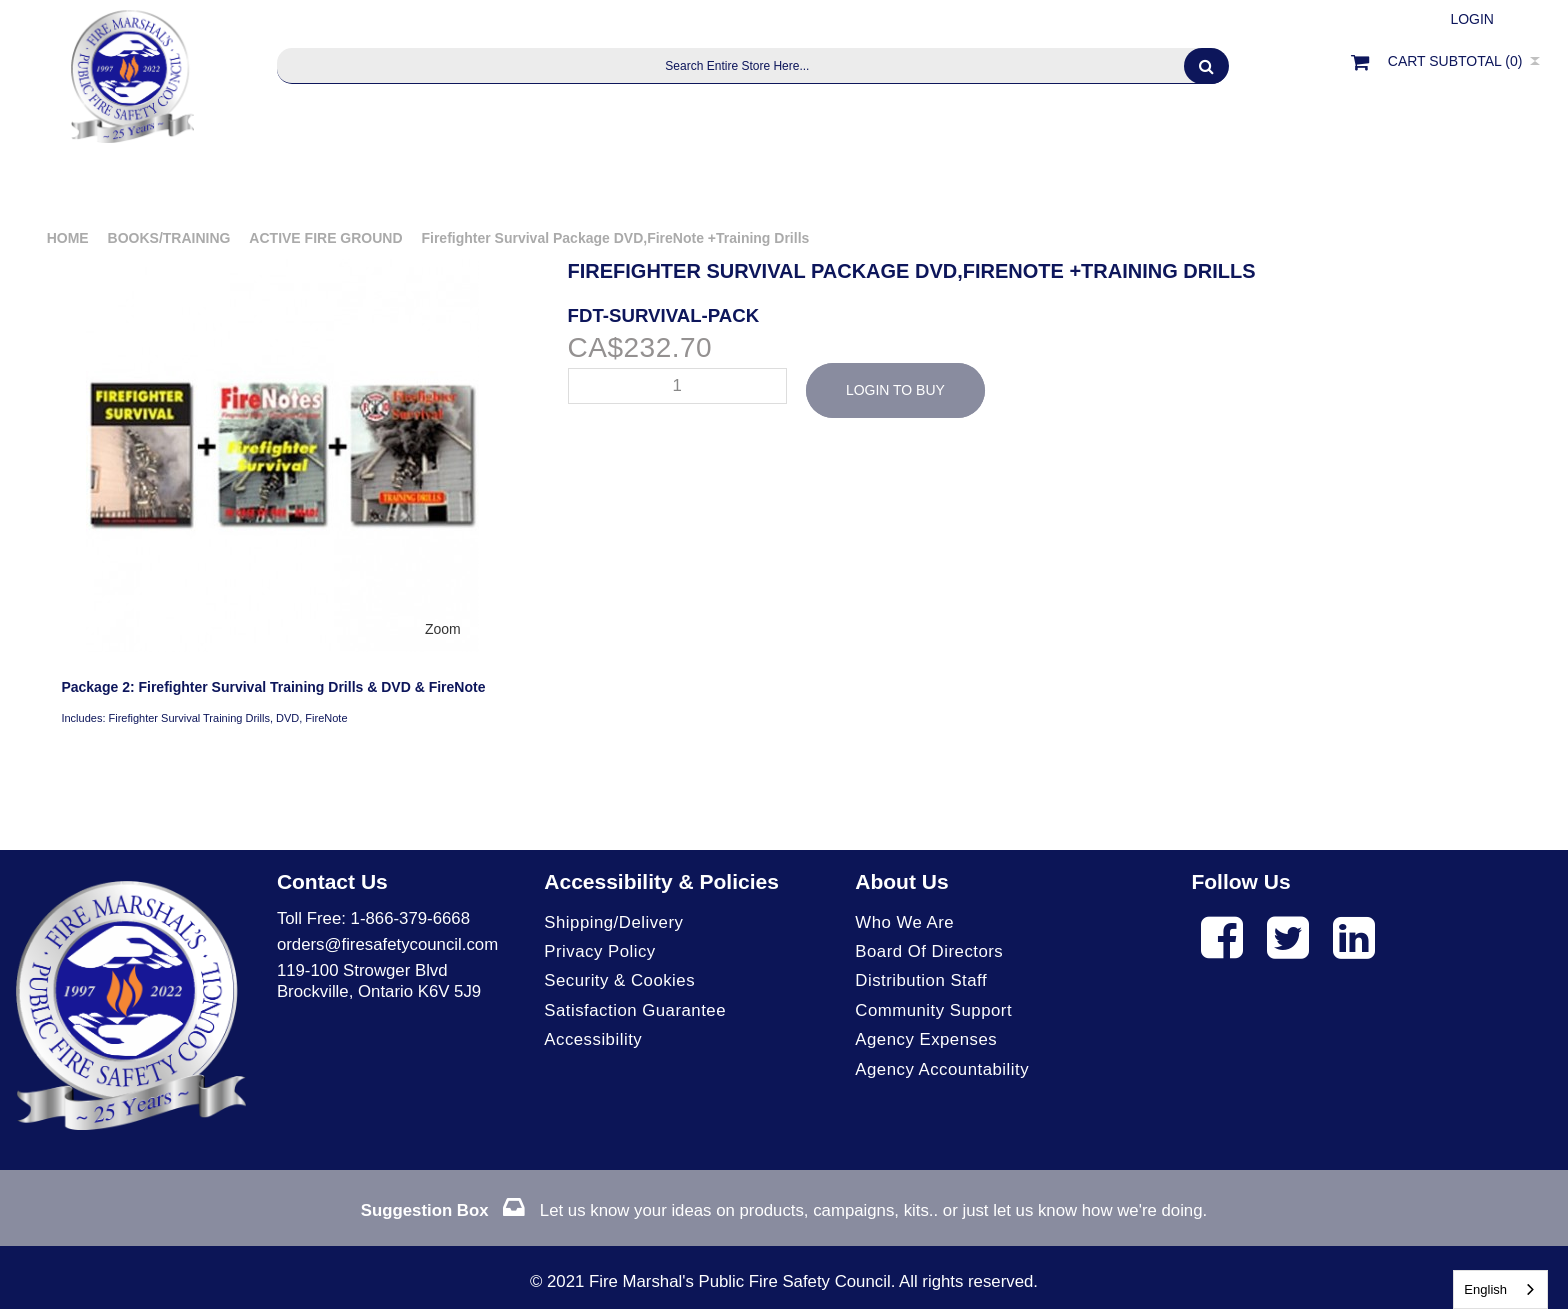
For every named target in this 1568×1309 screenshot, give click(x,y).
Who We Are (904, 922)
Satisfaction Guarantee (635, 1010)
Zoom (443, 629)
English (1485, 1289)
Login (1472, 19)
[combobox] (1500, 1289)
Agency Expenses (926, 1039)
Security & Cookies (619, 980)
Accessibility (593, 1039)
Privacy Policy (599, 951)
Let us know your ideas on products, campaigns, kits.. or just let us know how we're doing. (784, 1210)
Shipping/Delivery (613, 922)
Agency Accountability (942, 1069)
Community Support (933, 1010)
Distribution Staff (921, 980)
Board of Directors (929, 951)
